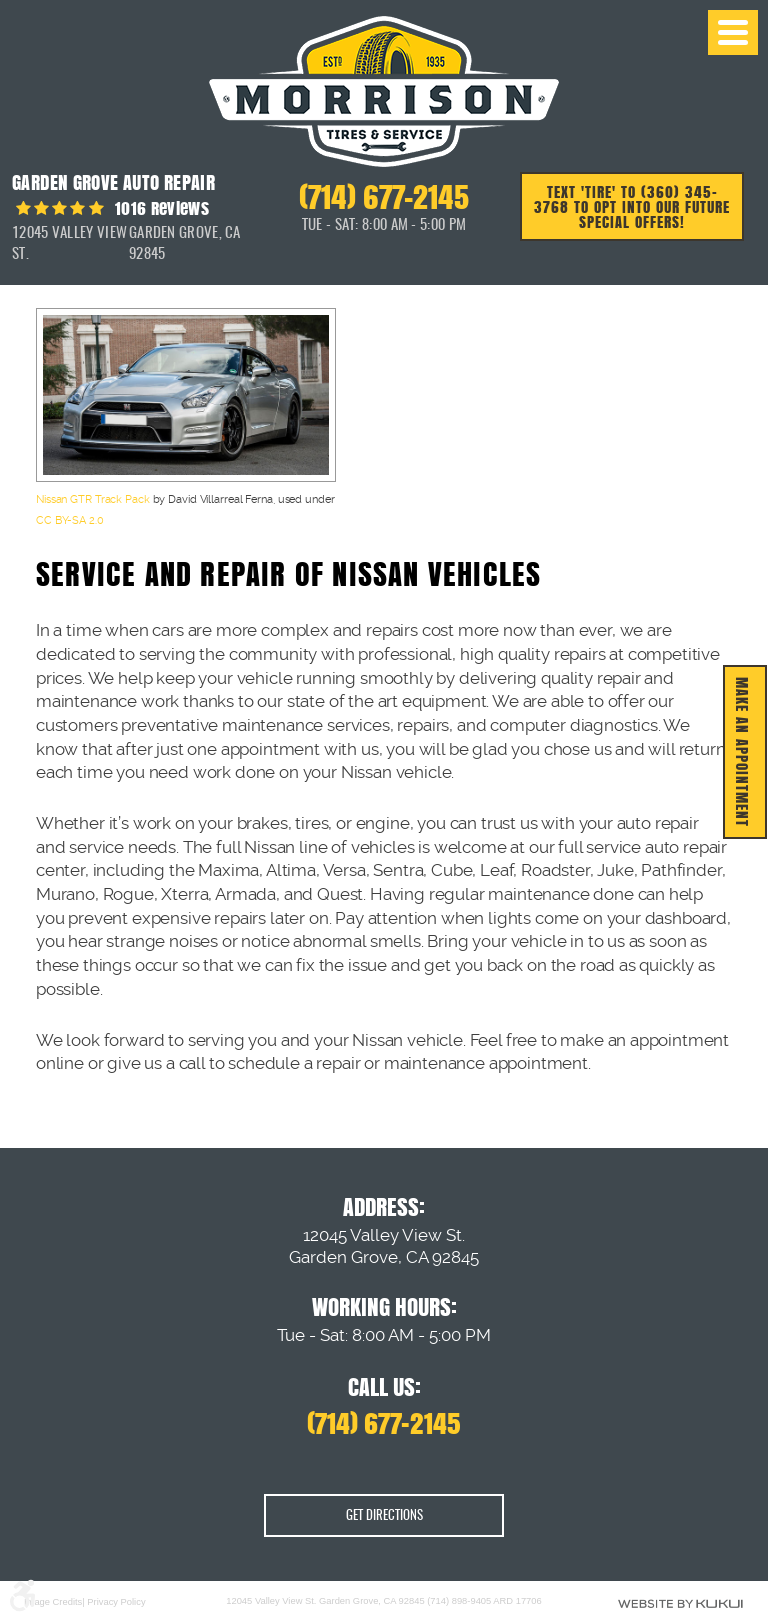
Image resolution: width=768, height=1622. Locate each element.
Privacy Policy (116, 1603)
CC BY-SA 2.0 (70, 520)
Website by (680, 1603)
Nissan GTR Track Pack (93, 499)
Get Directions (384, 1516)
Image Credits (53, 1603)
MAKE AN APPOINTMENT (742, 752)
